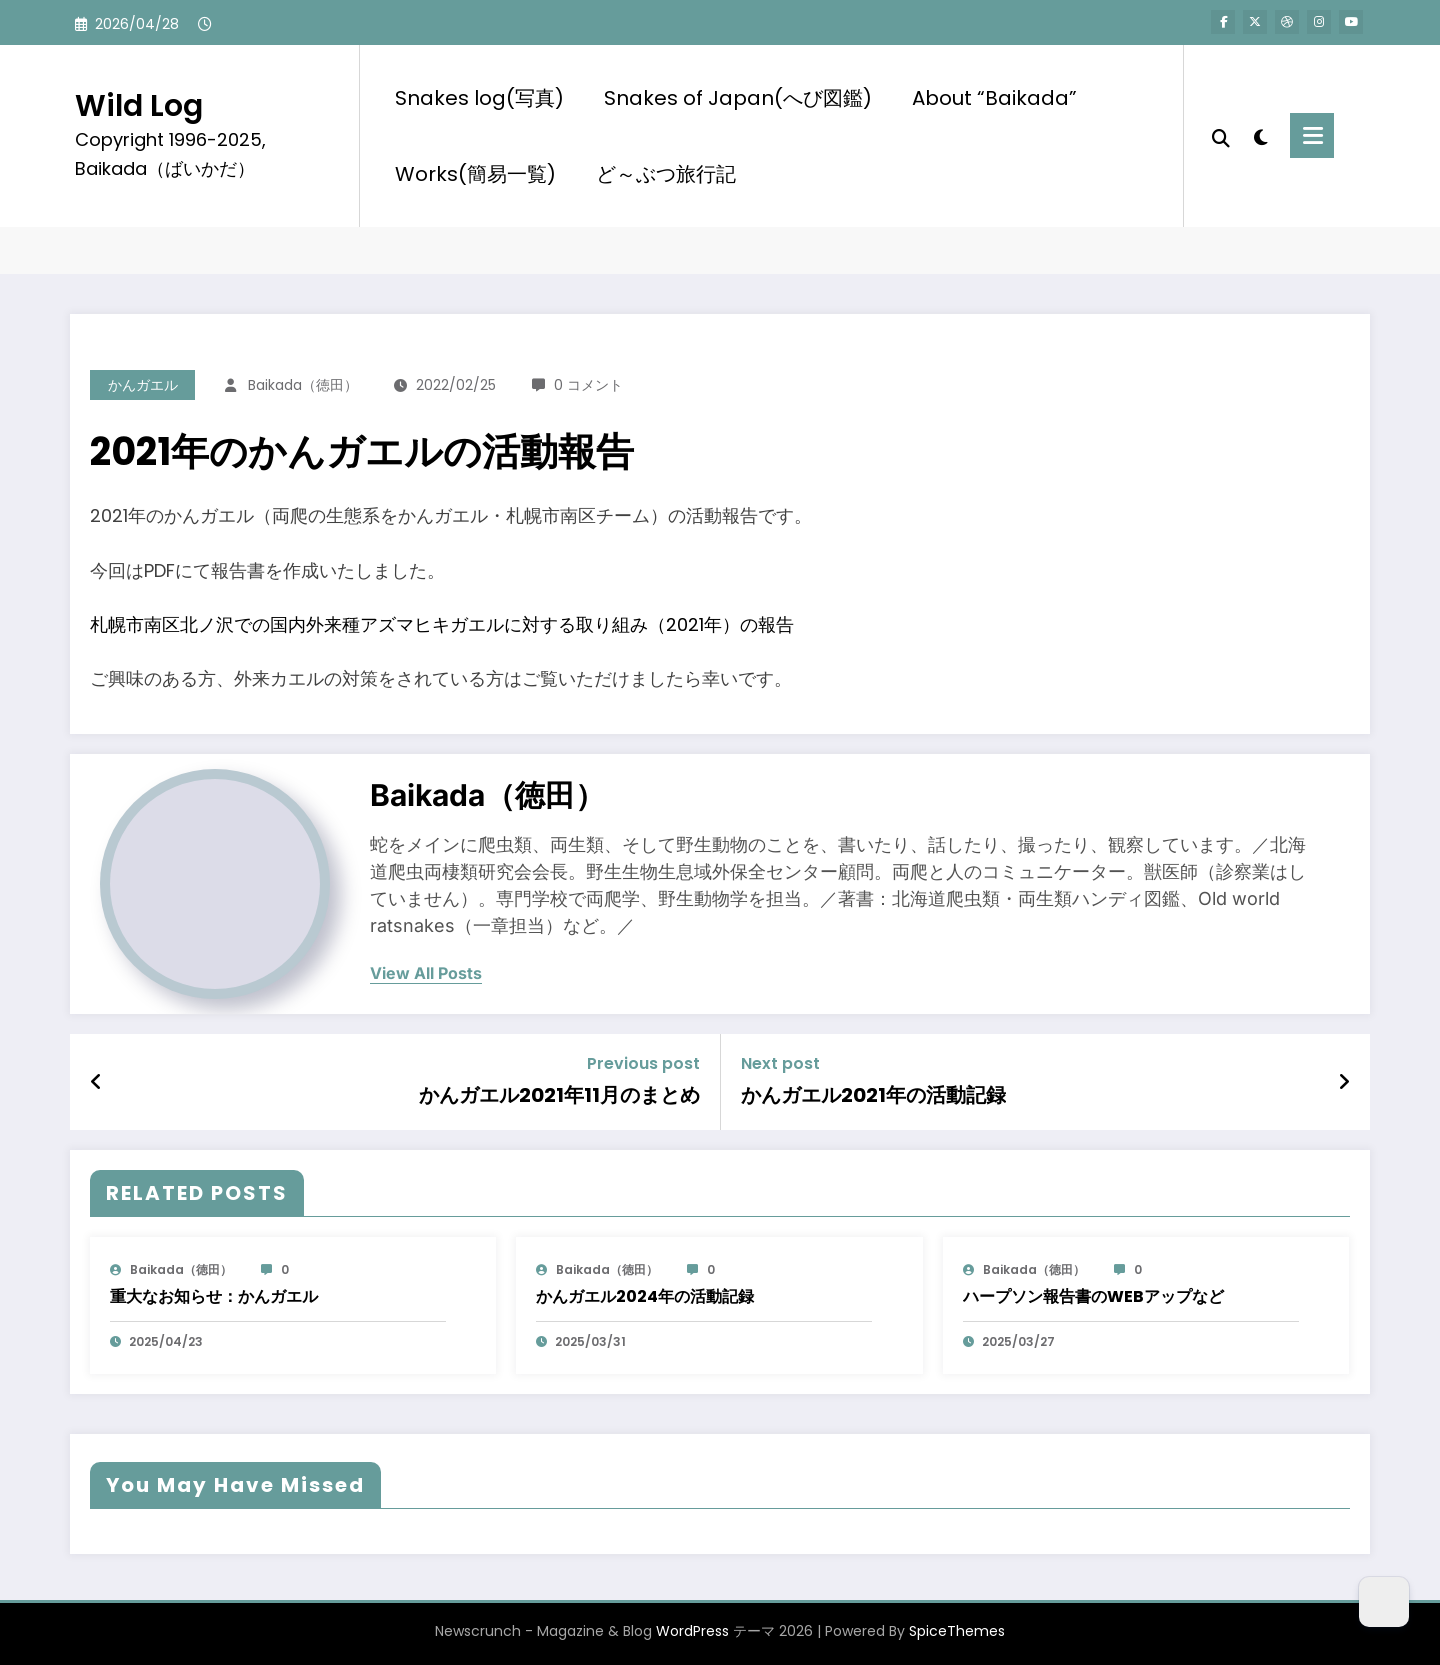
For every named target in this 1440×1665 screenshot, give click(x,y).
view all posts (426, 973)
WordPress (692, 1631)
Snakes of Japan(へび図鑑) (738, 98)
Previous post (643, 1063)
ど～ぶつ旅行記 (666, 174)
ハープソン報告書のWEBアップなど (1093, 1296)
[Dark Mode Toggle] (1384, 1602)
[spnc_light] (1260, 135)
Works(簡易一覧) (475, 174)
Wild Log (139, 106)
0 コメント (588, 385)
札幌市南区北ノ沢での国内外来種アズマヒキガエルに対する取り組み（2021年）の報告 (442, 624)
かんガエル (143, 385)
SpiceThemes (957, 1631)
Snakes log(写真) (479, 98)
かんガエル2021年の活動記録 (873, 1095)
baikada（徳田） (303, 385)
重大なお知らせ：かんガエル (214, 1296)
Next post (780, 1063)
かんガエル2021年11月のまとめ (559, 1095)
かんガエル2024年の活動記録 (645, 1296)
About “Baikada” (994, 98)
